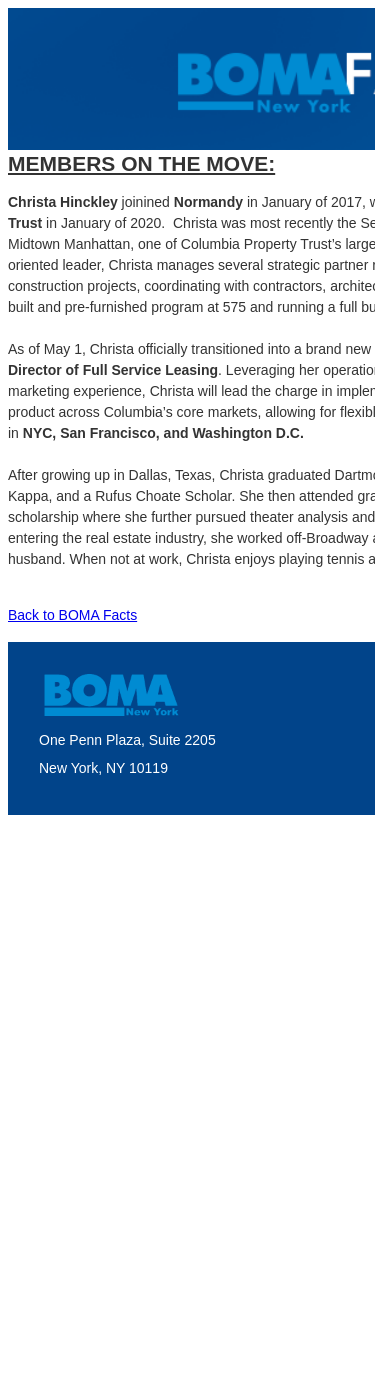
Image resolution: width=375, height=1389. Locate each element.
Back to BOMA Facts (72, 615)
